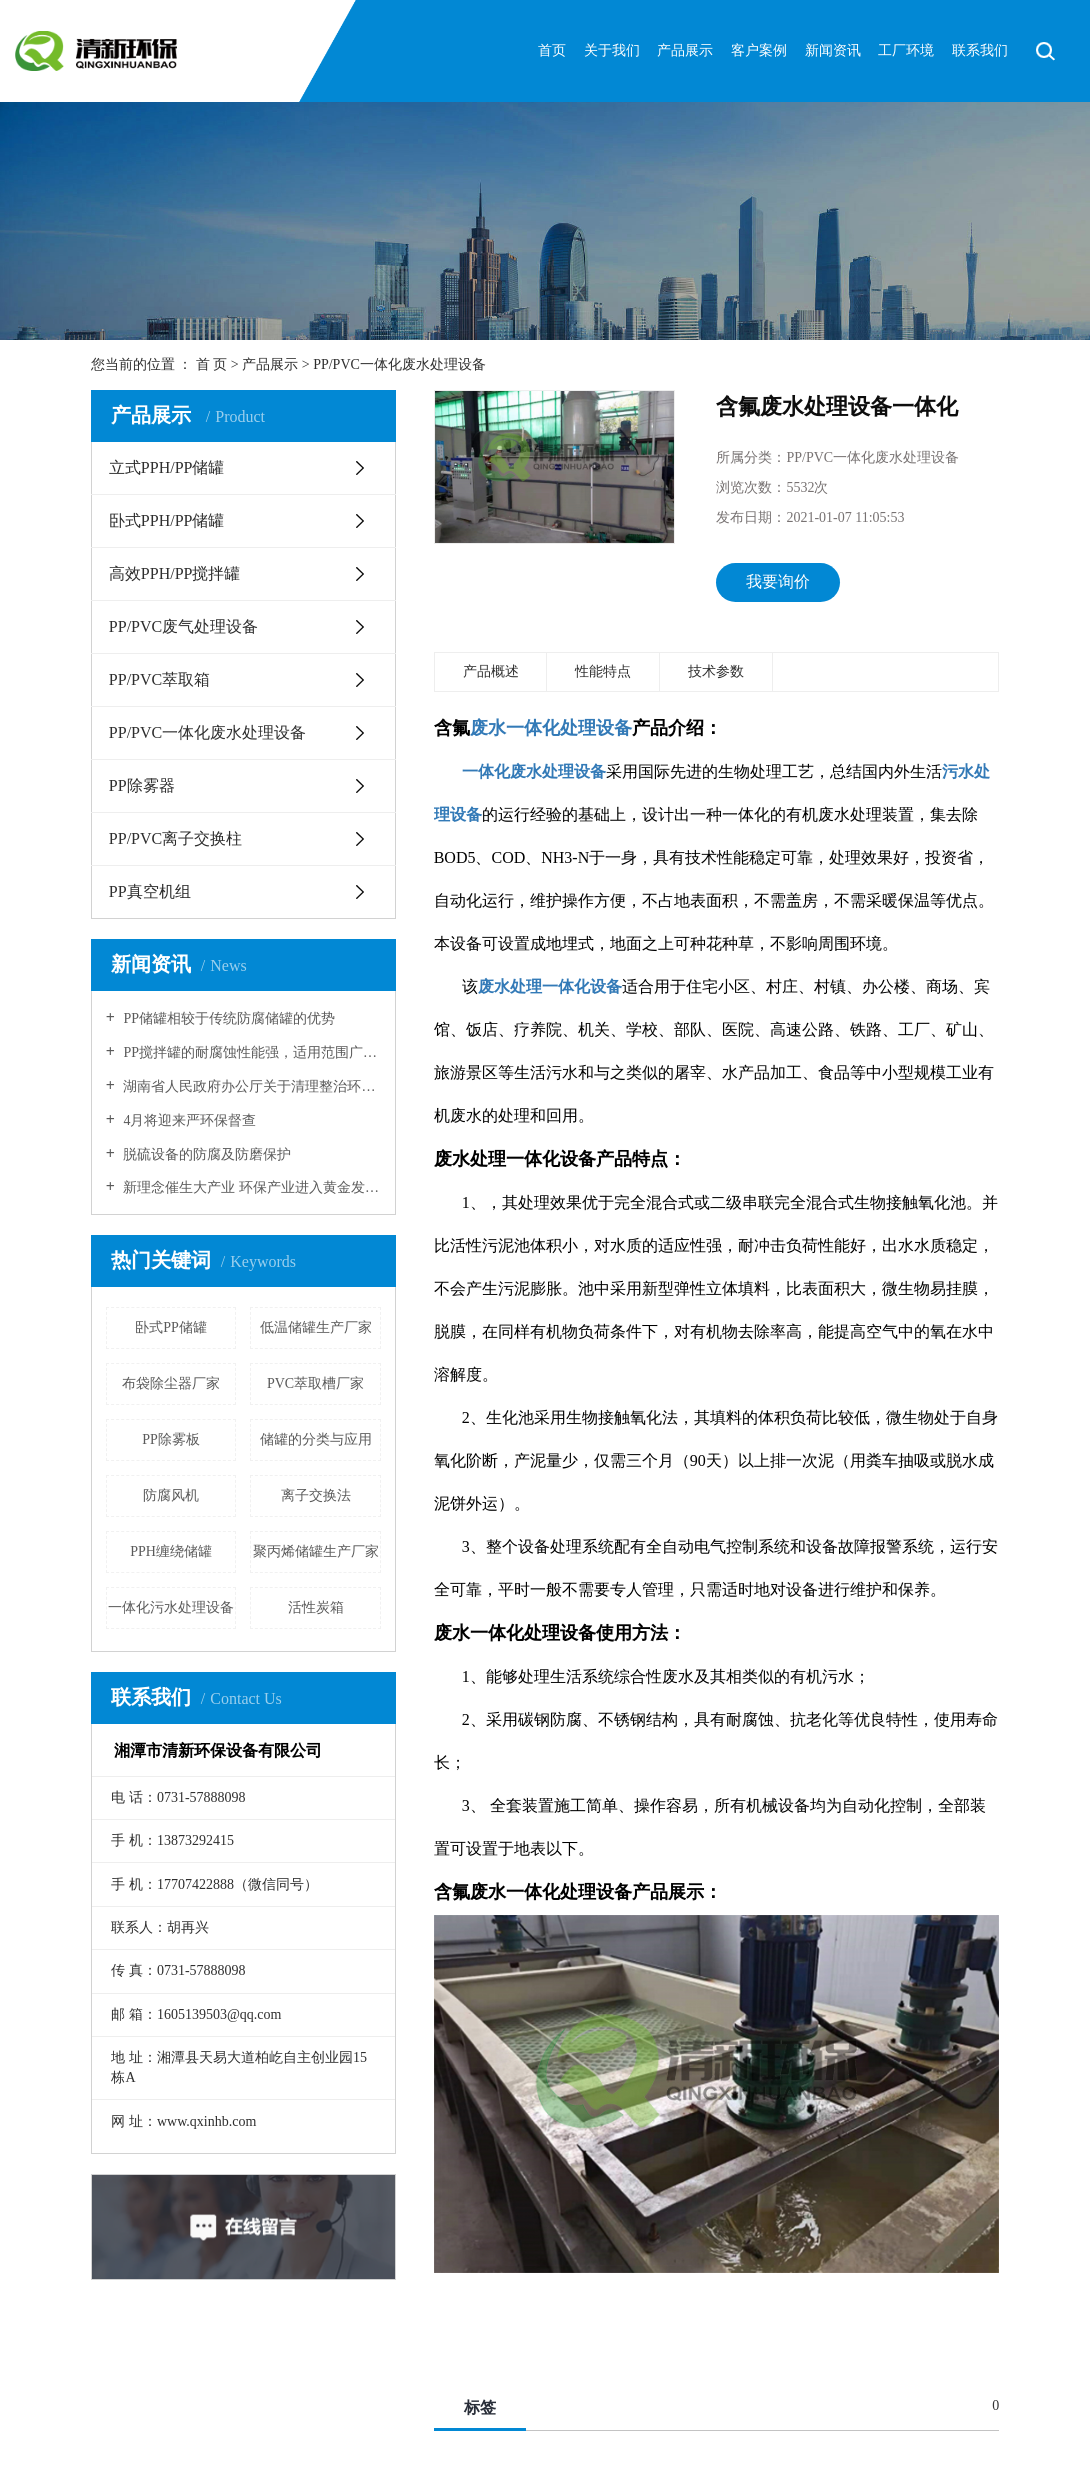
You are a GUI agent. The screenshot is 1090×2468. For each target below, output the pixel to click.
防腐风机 (171, 1495)
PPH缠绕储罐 (171, 1551)
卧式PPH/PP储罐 (167, 520)
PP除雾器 (142, 785)
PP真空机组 (150, 891)
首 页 (212, 364)
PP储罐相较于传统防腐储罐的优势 (227, 1018)
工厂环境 (906, 50)
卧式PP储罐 (171, 1327)
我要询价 (778, 581)
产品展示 (685, 50)
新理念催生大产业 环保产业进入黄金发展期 (250, 1187)
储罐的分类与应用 (316, 1439)
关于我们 (612, 50)
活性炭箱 (316, 1607)
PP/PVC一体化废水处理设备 (399, 364)
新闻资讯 (833, 50)
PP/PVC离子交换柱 (175, 838)
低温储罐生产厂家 (316, 1327)
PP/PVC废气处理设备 (183, 626)
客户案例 (759, 50)
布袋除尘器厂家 (171, 1383)
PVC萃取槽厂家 (315, 1383)
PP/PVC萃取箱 (159, 679)
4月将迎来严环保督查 (188, 1120)
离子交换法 (316, 1495)
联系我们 (980, 50)
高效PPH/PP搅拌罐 (175, 573)
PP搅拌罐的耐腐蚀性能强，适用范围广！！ (250, 1052)
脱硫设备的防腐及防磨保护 (206, 1154)
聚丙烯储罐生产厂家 (316, 1551)
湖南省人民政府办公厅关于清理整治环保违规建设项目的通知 (250, 1086)
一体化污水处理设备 (171, 1607)
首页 (552, 50)
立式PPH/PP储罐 (167, 467)
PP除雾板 (171, 1439)
